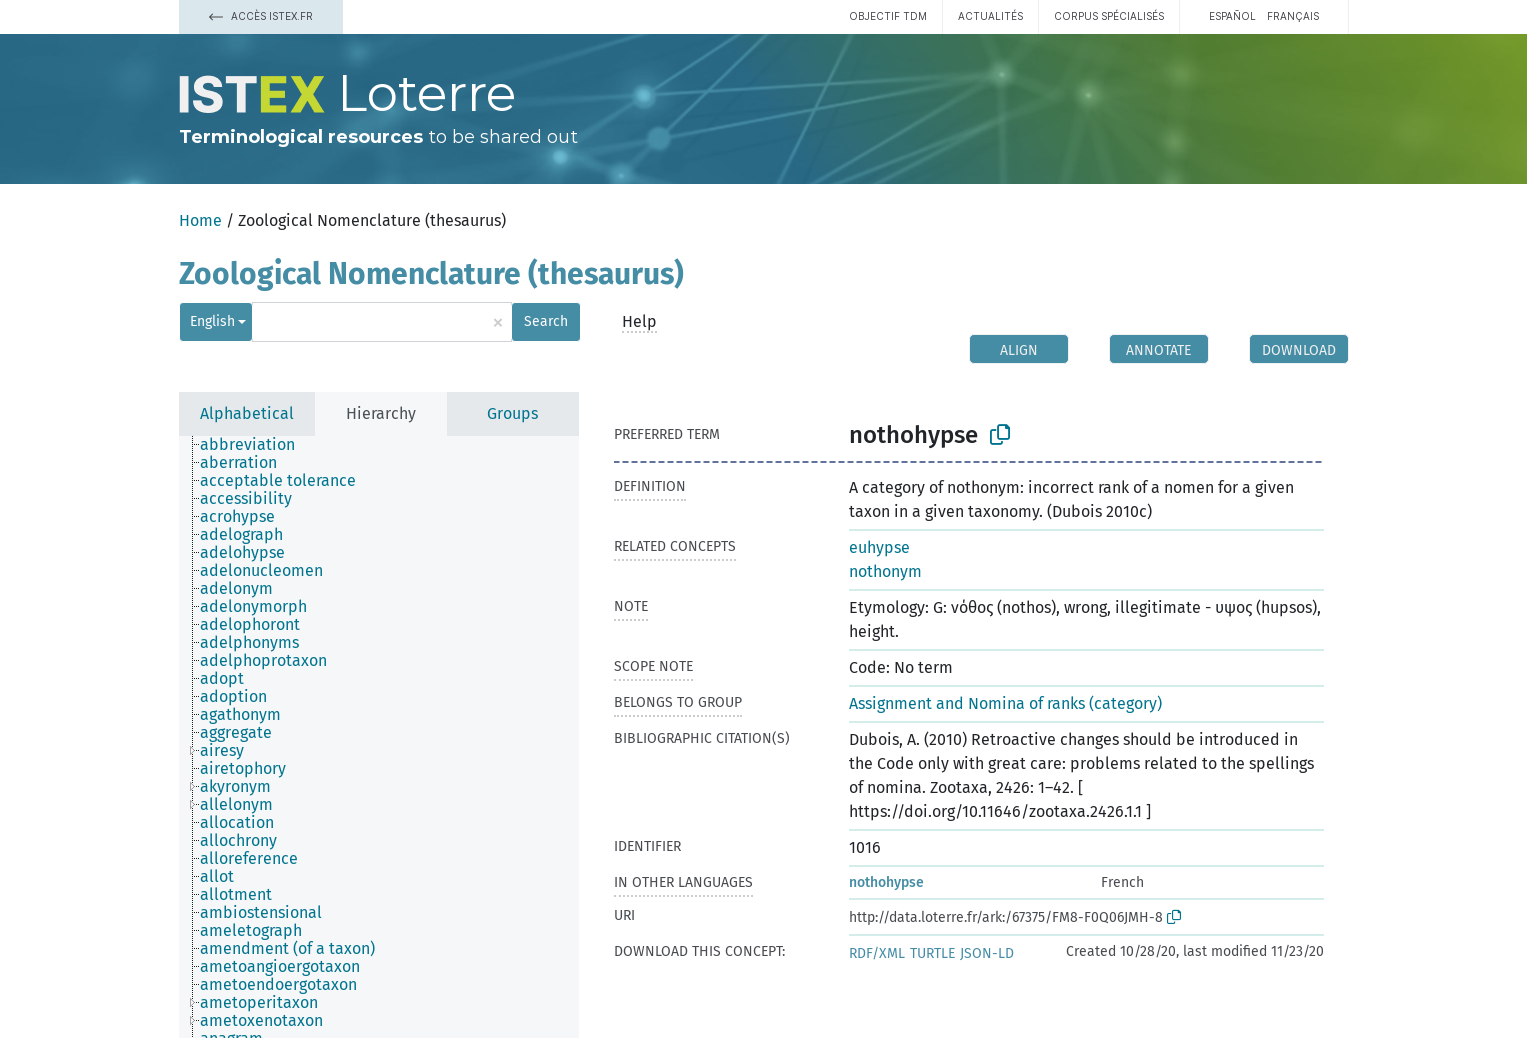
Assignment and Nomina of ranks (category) (1005, 703)
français (1293, 16)
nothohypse (886, 882)
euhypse (879, 547)
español (1232, 16)
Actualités (990, 16)
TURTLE (932, 953)
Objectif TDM (888, 16)
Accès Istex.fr (261, 16)
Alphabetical (247, 413)
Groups (512, 413)
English (212, 321)
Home (200, 220)
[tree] (379, 737)
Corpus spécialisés (1109, 16)
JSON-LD (987, 953)
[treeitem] (256, 445)
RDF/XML (877, 953)
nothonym (885, 571)
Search (546, 321)
